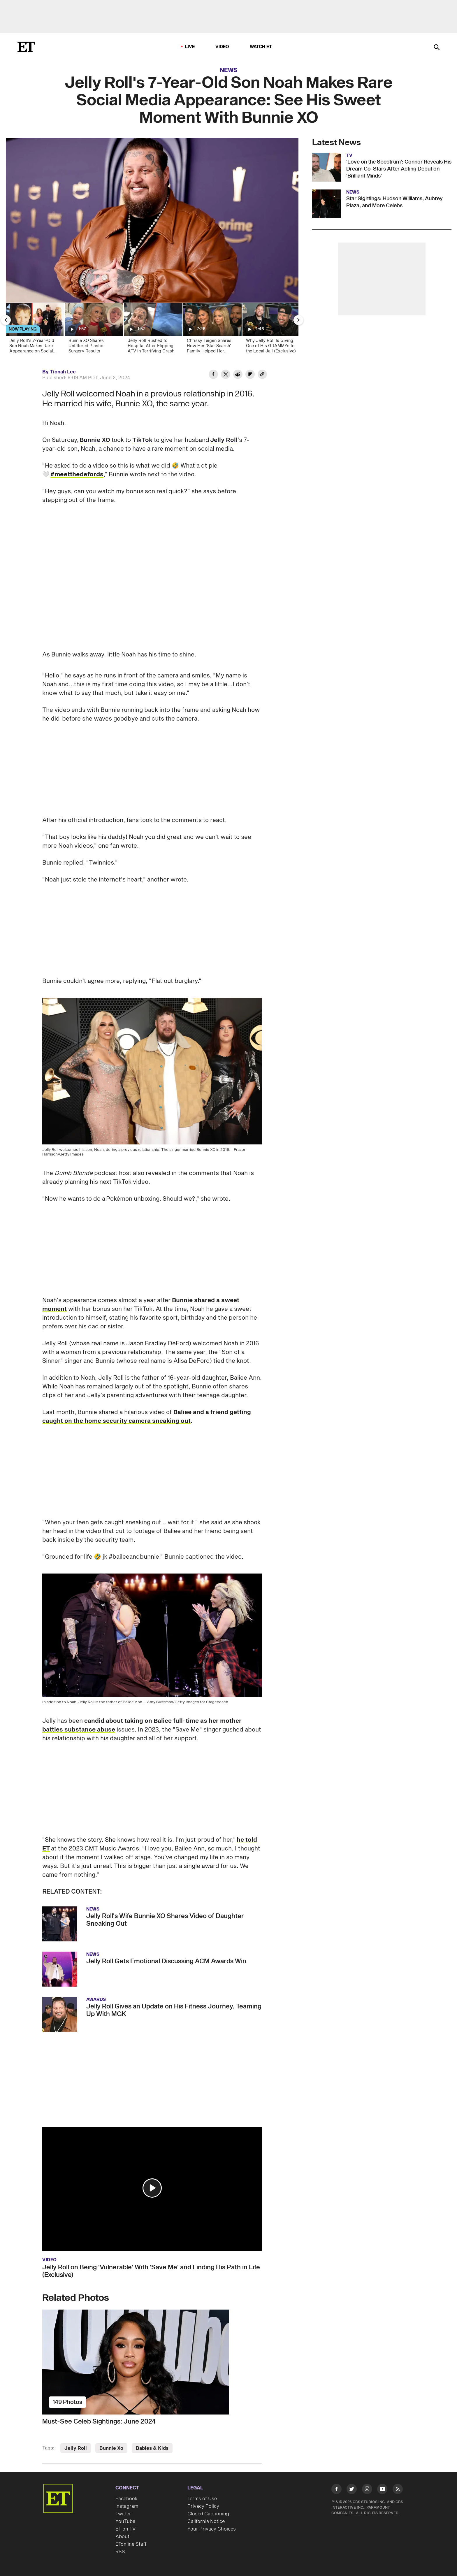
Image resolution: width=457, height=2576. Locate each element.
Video (222, 46)
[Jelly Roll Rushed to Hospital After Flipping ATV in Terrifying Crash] (152, 330)
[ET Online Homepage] (26, 47)
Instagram (126, 2506)
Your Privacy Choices (211, 2529)
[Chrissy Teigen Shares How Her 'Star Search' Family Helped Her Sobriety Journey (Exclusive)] (212, 330)
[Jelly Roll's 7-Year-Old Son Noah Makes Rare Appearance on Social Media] (34, 330)
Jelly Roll (224, 440)
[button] (152, 2188)
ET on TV (125, 2529)
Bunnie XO (95, 440)
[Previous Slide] (6, 320)
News (229, 70)
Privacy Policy (203, 2506)
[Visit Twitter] (352, 2490)
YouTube (125, 2521)
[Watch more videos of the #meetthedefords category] (76, 474)
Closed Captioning (208, 2513)
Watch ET (261, 46)
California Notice (206, 2521)
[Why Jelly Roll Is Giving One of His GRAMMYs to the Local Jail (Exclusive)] (271, 330)
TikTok (142, 440)
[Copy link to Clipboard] (262, 375)
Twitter (123, 2513)
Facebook (126, 2498)
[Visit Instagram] (367, 2490)
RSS (120, 2551)
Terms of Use (202, 2498)
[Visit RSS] (398, 2490)
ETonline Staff (131, 2544)
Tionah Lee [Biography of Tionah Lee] (63, 371)
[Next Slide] (298, 320)
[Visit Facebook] (336, 2490)
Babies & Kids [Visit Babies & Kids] (152, 2448)
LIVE (190, 46)
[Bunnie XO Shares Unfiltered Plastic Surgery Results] (93, 330)
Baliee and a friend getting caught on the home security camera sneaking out (146, 1416)
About (122, 2536)
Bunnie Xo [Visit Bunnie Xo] (111, 2448)
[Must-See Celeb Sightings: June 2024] (152, 2362)
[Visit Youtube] (382, 2490)
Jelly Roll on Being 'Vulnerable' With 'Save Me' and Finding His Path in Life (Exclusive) (151, 2271)
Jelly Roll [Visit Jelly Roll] (75, 2448)
